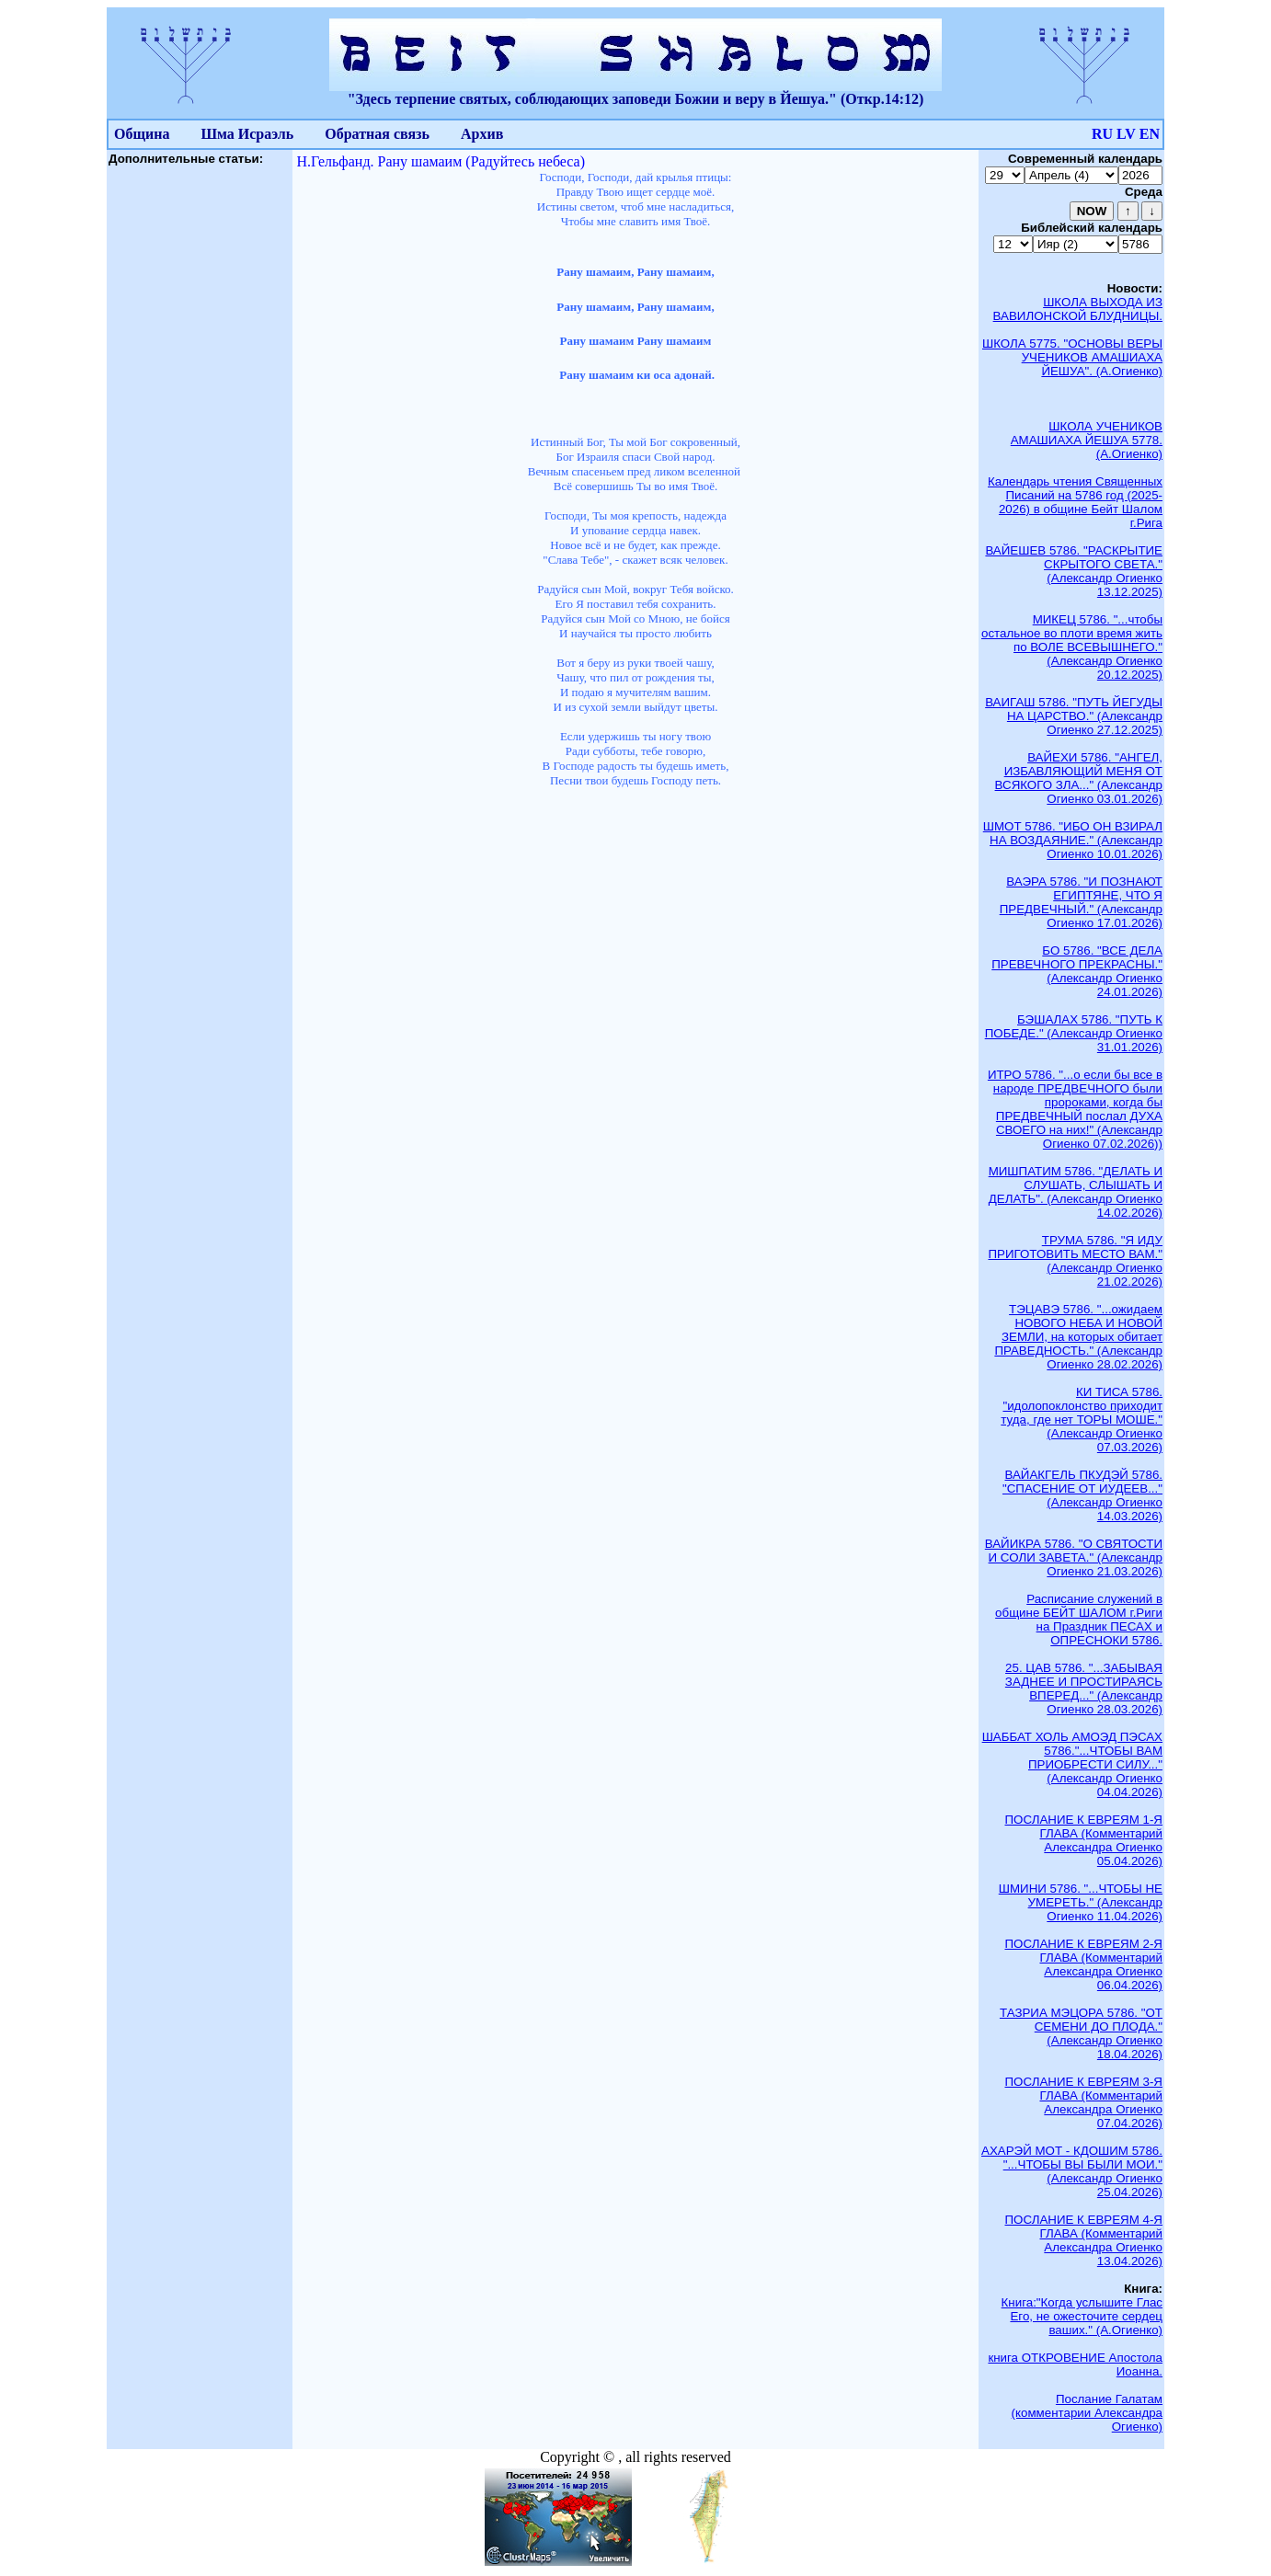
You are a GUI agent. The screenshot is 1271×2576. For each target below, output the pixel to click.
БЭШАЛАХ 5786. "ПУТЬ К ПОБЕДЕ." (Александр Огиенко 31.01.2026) (1073, 1033)
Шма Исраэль (246, 134)
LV (1126, 134)
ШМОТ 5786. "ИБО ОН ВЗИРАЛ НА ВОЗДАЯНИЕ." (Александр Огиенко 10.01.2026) (1072, 840)
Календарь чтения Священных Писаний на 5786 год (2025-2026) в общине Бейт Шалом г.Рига (1075, 502)
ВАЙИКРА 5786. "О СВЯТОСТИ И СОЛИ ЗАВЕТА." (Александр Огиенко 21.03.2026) (1073, 1557)
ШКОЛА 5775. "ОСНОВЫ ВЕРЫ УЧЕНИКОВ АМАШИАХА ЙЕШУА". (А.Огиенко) (1072, 357)
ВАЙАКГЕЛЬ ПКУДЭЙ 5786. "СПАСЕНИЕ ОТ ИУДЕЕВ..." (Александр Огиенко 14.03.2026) (1082, 1495)
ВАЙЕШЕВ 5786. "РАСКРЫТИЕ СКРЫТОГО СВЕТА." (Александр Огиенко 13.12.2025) (1073, 571)
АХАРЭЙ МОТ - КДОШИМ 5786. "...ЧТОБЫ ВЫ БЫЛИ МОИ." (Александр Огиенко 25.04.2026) (1071, 2171)
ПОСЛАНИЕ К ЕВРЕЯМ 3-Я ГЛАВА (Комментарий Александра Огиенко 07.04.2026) (1084, 2102)
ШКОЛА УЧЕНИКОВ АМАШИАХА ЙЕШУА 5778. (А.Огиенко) (1086, 440)
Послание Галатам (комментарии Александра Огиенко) (1087, 2412)
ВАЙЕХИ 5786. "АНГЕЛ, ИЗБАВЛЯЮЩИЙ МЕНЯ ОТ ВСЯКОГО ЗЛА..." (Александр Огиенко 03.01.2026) (1078, 778)
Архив (482, 134)
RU (1102, 134)
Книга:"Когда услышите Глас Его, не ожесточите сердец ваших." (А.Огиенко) (1082, 2316)
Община (141, 134)
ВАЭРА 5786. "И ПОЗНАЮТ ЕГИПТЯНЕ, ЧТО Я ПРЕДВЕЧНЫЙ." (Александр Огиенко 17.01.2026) (1081, 902)
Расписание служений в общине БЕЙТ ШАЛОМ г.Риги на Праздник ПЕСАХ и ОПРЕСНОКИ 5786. (1078, 1619)
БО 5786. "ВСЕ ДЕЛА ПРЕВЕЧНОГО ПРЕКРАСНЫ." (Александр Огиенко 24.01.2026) (1076, 971)
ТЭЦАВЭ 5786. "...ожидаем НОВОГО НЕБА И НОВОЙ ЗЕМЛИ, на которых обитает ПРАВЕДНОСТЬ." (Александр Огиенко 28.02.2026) (1078, 1336)
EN (1149, 134)
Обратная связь (377, 134)
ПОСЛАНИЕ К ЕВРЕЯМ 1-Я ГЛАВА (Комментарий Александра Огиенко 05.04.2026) (1084, 1840)
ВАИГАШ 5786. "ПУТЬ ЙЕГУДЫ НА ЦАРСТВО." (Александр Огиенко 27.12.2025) (1073, 716)
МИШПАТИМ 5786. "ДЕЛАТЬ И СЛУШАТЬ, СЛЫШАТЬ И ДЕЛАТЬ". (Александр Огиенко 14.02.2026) (1075, 1191)
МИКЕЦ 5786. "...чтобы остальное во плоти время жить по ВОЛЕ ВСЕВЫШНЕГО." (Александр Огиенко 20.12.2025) (1071, 647)
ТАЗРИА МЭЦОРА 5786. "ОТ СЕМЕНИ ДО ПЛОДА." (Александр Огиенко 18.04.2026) (1081, 2033)
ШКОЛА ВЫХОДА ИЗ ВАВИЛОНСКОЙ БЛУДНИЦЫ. (1077, 309)
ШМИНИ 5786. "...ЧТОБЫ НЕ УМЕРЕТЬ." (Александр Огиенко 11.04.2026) (1080, 1902)
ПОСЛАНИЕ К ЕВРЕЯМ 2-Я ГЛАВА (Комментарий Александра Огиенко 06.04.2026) (1084, 1964)
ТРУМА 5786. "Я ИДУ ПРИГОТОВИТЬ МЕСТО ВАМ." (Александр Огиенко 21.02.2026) (1075, 1260)
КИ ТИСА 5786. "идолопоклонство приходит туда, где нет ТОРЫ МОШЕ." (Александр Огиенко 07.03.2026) (1081, 1419)
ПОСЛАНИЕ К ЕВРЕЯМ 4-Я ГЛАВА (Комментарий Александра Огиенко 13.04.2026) (1084, 2240)
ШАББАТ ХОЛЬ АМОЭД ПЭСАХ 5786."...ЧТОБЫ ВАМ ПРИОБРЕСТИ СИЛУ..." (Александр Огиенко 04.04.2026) (1072, 1764)
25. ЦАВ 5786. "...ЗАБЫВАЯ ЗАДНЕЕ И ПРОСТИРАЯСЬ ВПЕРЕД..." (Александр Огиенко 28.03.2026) (1083, 1688)
